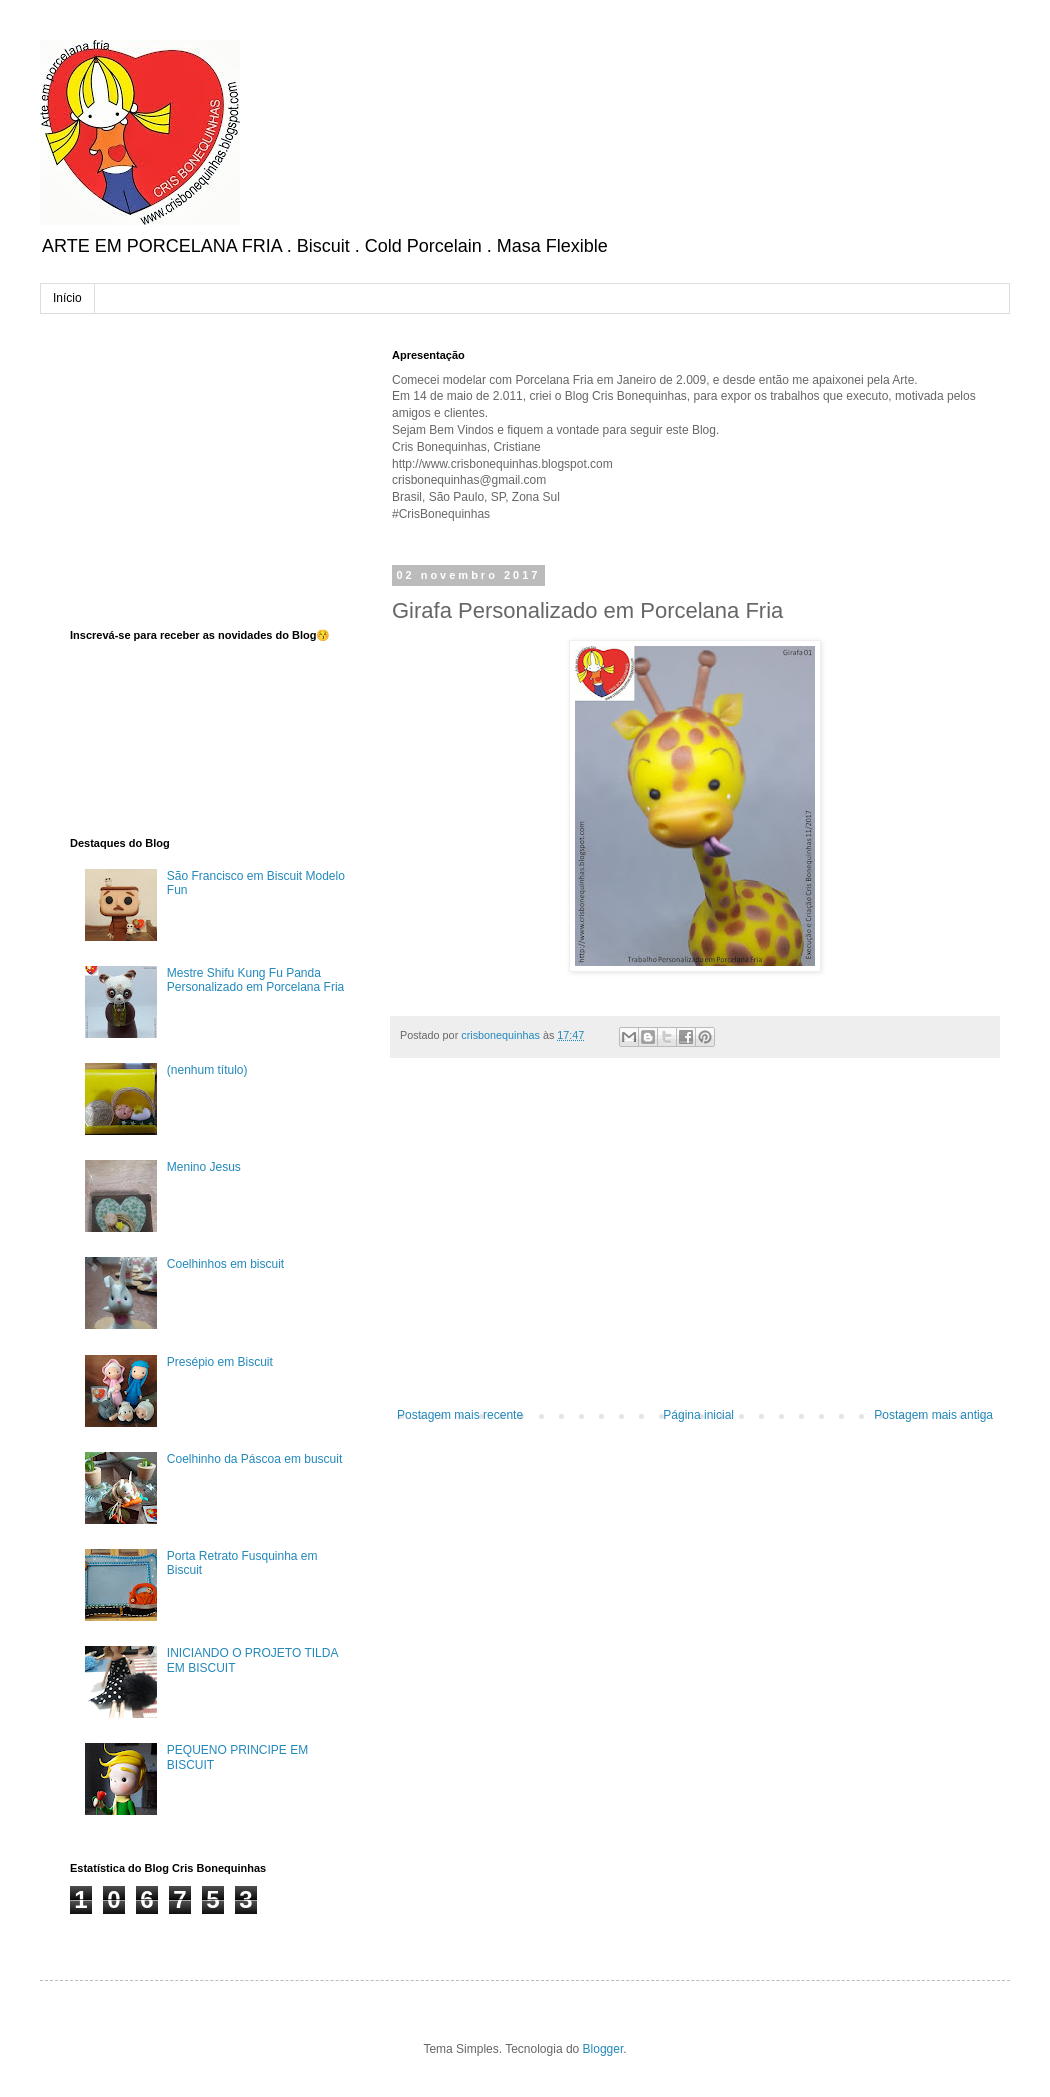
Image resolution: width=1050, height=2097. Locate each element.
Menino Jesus (204, 1167)
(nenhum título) (207, 1070)
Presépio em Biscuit (220, 1362)
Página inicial (698, 1415)
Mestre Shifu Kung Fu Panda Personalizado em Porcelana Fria (255, 980)
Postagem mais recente (460, 1415)
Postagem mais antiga (933, 1415)
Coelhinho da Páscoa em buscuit (254, 1459)
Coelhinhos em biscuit (225, 1264)
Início (67, 298)
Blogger (603, 2049)
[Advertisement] (695, 1243)
